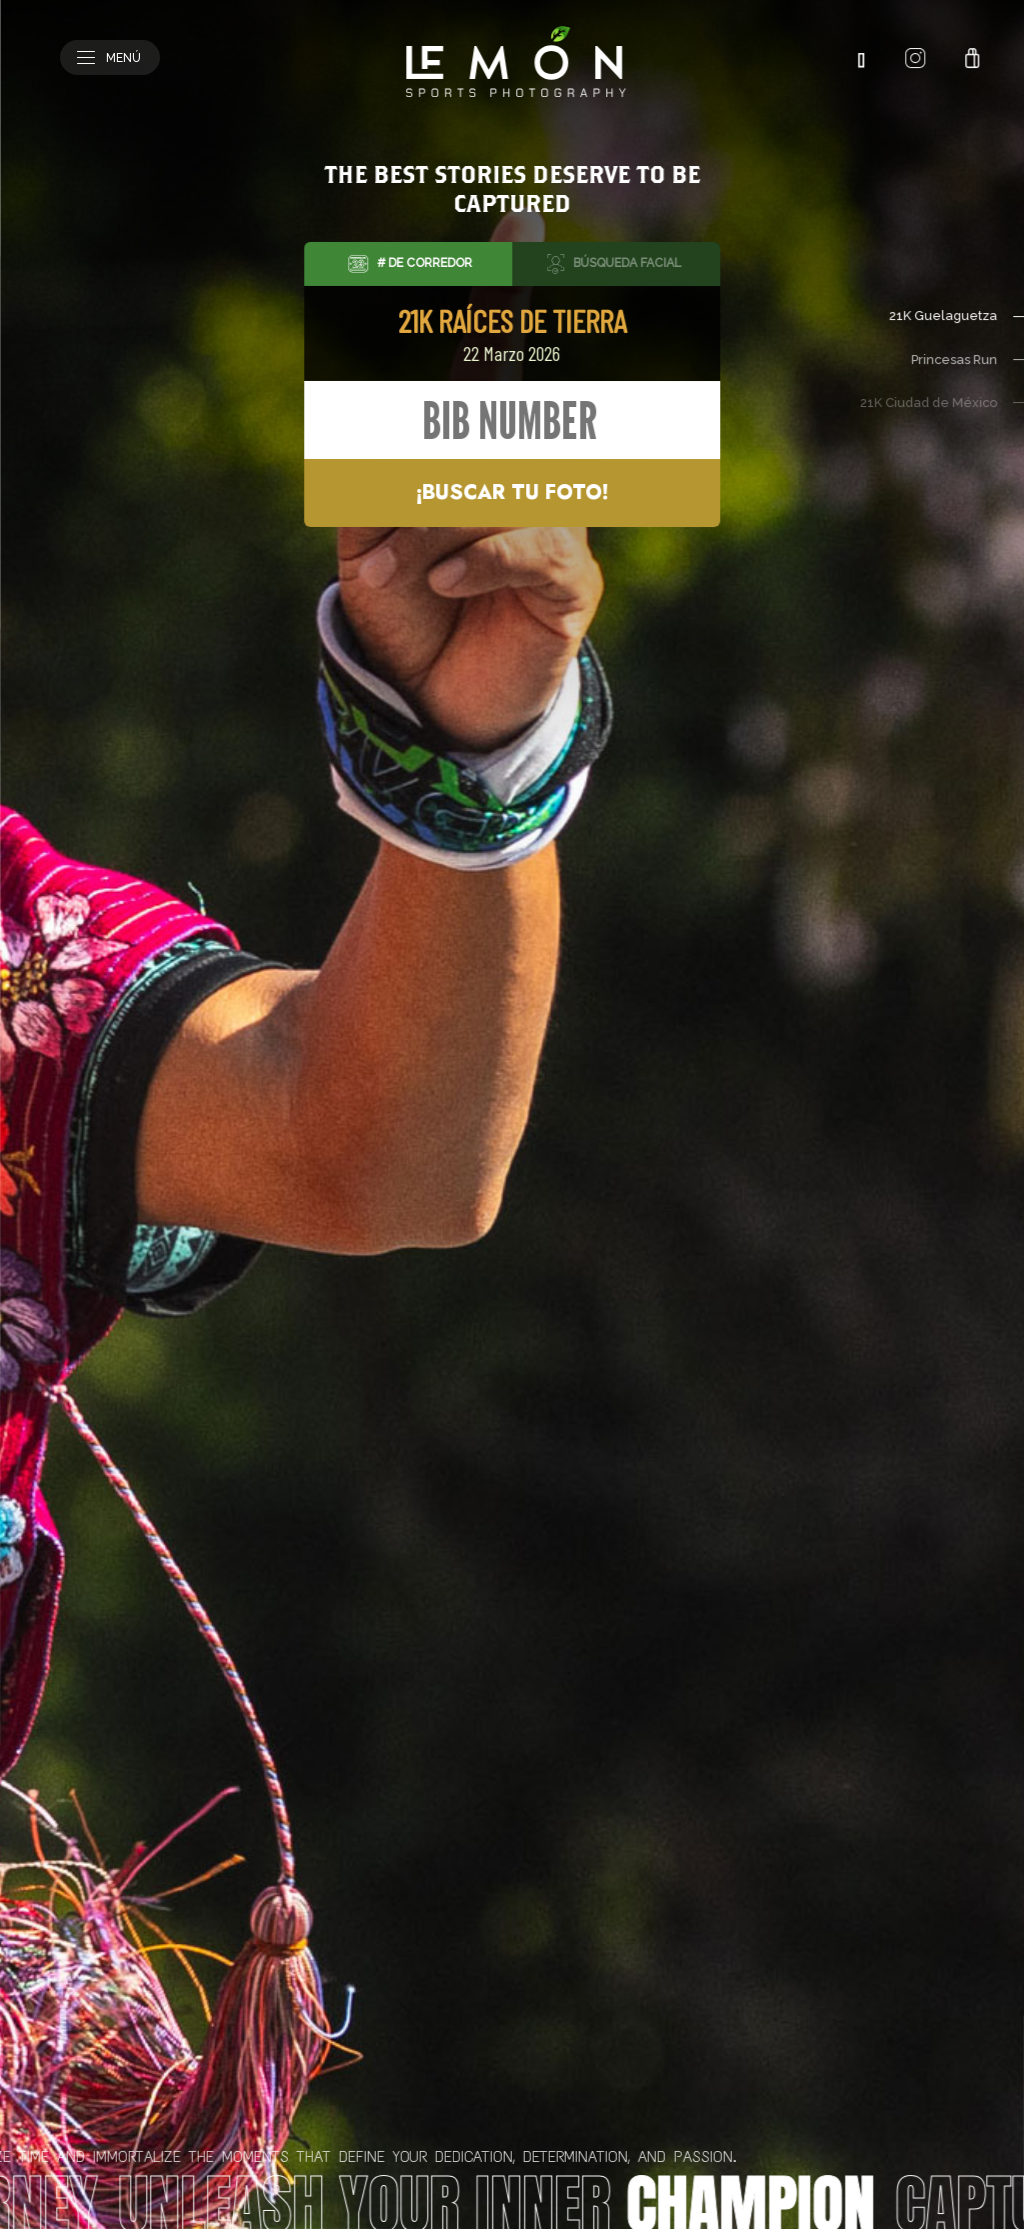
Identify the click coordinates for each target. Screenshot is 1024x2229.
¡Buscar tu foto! (512, 492)
